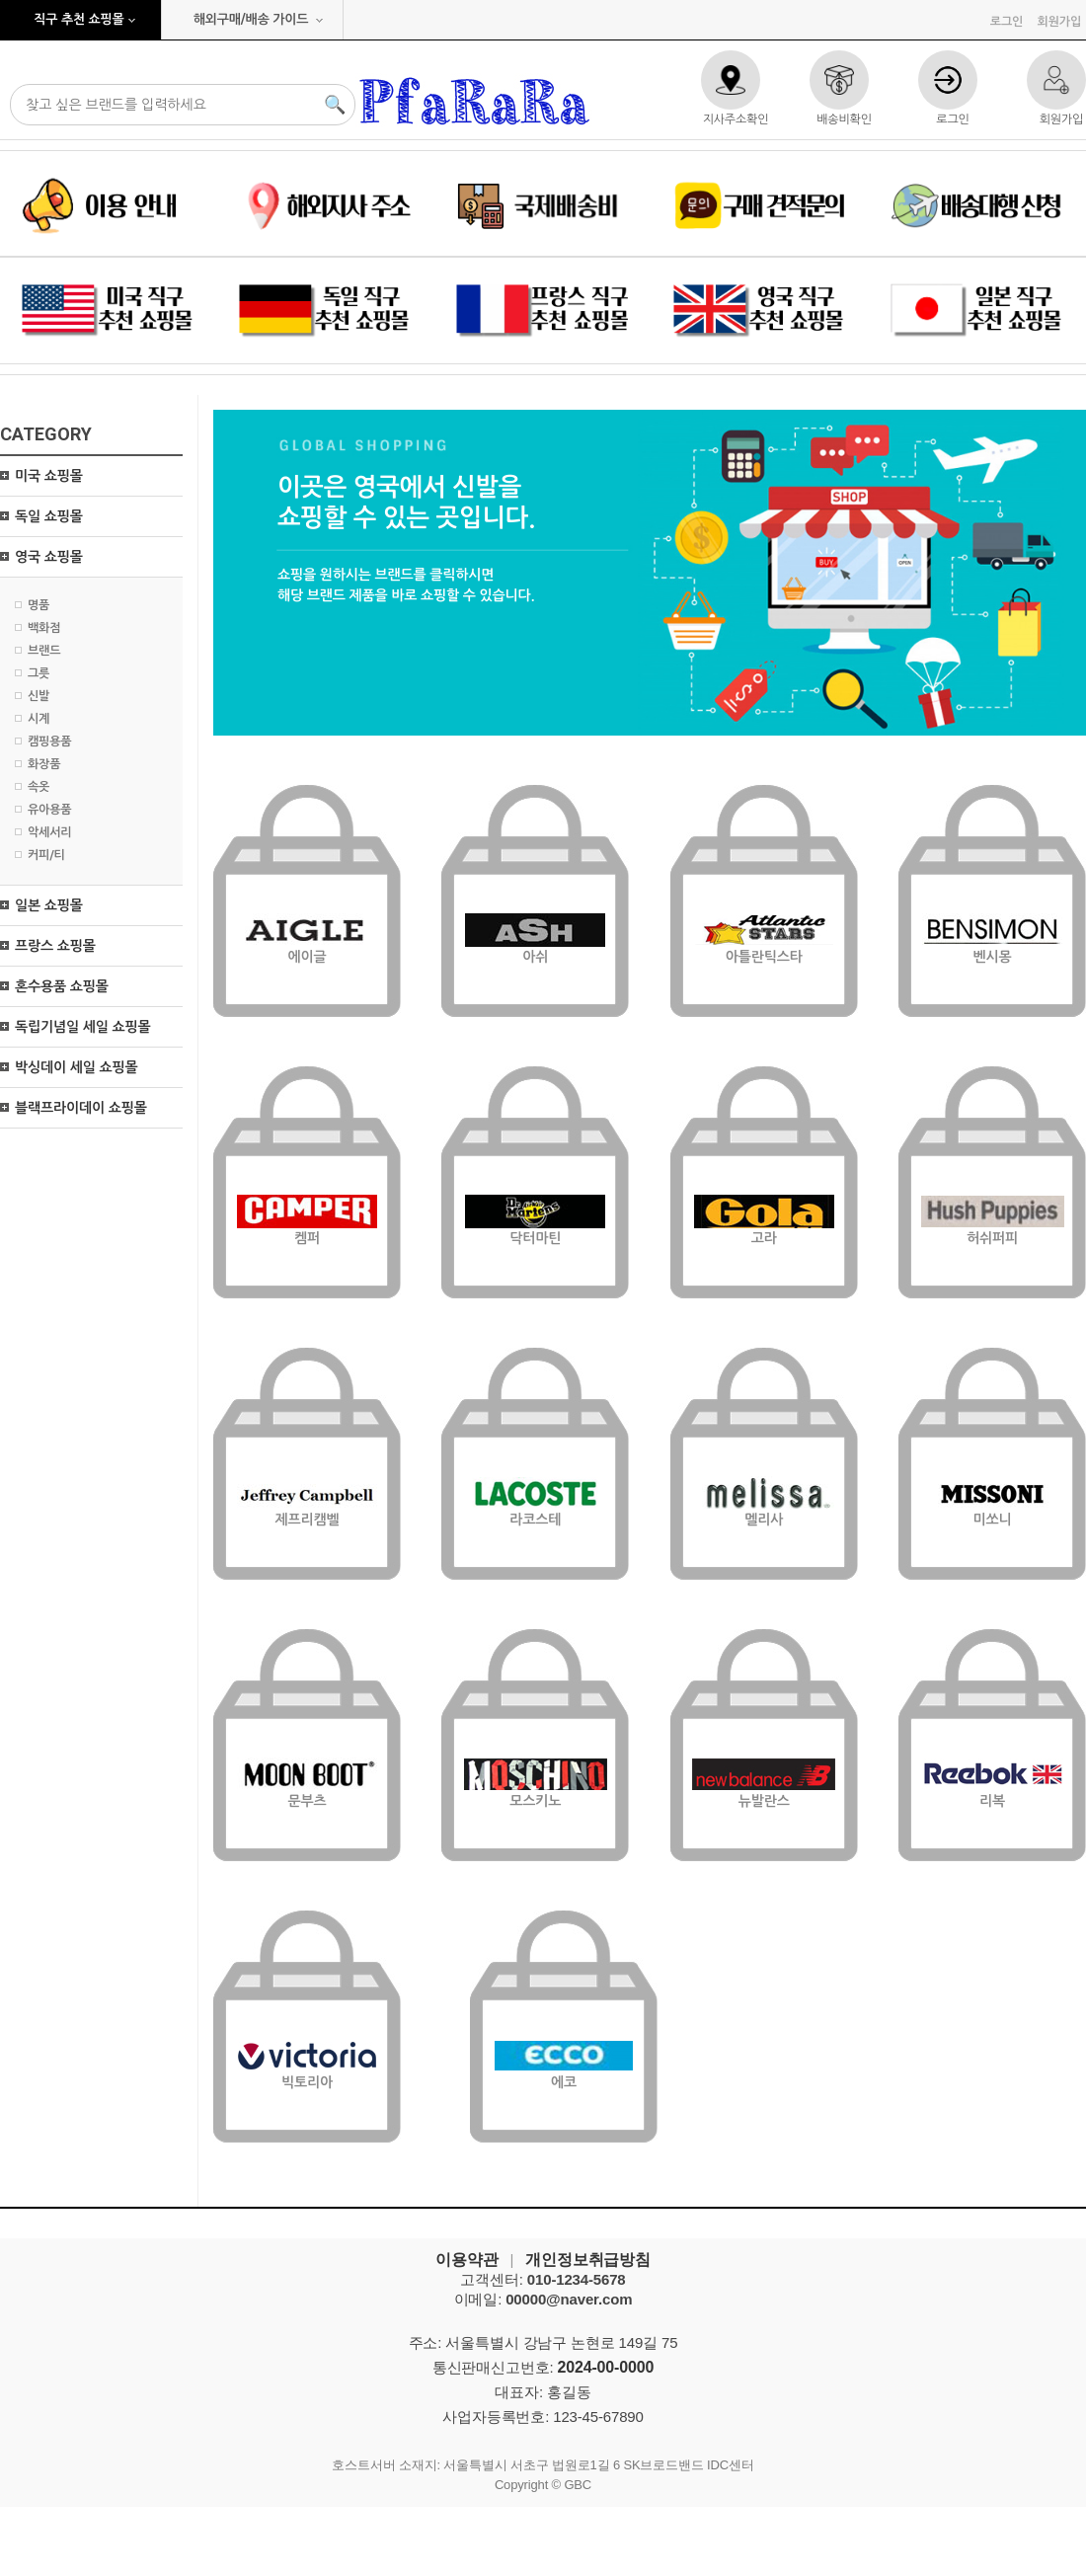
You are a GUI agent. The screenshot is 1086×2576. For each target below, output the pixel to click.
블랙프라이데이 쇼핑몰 (81, 1108)
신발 (38, 696)
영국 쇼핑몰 (49, 557)
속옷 (38, 787)
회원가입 (1059, 22)
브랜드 (44, 651)
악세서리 (49, 832)
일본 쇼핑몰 (49, 905)
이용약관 (466, 2259)
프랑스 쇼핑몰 (55, 946)
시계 (38, 719)
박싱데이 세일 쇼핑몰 (76, 1067)
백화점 (44, 628)
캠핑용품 (49, 741)
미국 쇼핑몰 (49, 476)
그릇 (38, 673)
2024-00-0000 (606, 2367)
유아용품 (49, 810)
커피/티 (46, 855)
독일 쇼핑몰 (49, 516)
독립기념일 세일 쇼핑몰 (83, 1027)
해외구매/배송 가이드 (251, 19)
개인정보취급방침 (588, 2259)
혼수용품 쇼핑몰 (62, 986)
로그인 (1006, 22)
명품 (38, 605)
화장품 (44, 764)
